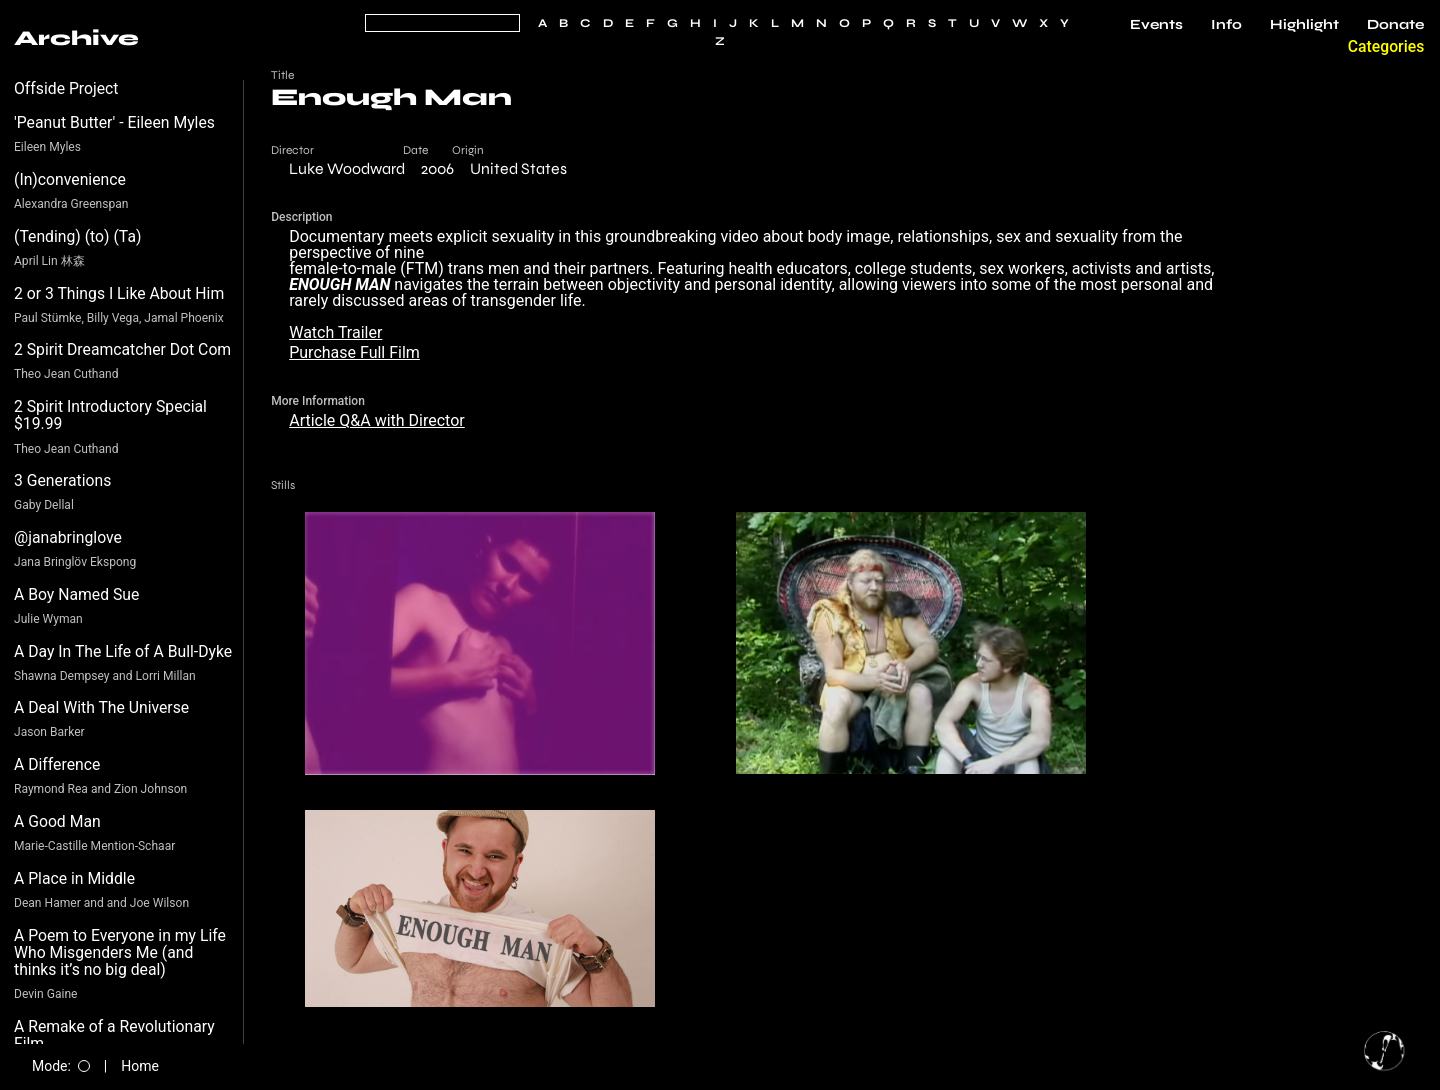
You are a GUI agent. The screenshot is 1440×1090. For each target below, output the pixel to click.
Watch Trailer (335, 332)
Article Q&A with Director (377, 420)
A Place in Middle (74, 878)
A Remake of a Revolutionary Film (114, 1035)
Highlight (1304, 25)
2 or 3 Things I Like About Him (119, 293)
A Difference (57, 764)
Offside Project (66, 88)
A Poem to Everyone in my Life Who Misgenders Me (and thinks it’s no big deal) (120, 953)
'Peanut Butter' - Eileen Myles (114, 122)
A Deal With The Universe (101, 707)
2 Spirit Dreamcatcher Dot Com (122, 349)
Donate (1395, 25)
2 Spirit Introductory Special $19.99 (110, 415)
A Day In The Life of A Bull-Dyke (123, 651)
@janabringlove (68, 537)
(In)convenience (70, 179)
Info (1226, 25)
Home (140, 1066)
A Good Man (57, 821)
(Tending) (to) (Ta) (77, 236)
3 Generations (62, 480)
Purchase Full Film (354, 352)
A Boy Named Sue (76, 594)
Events (1156, 25)
